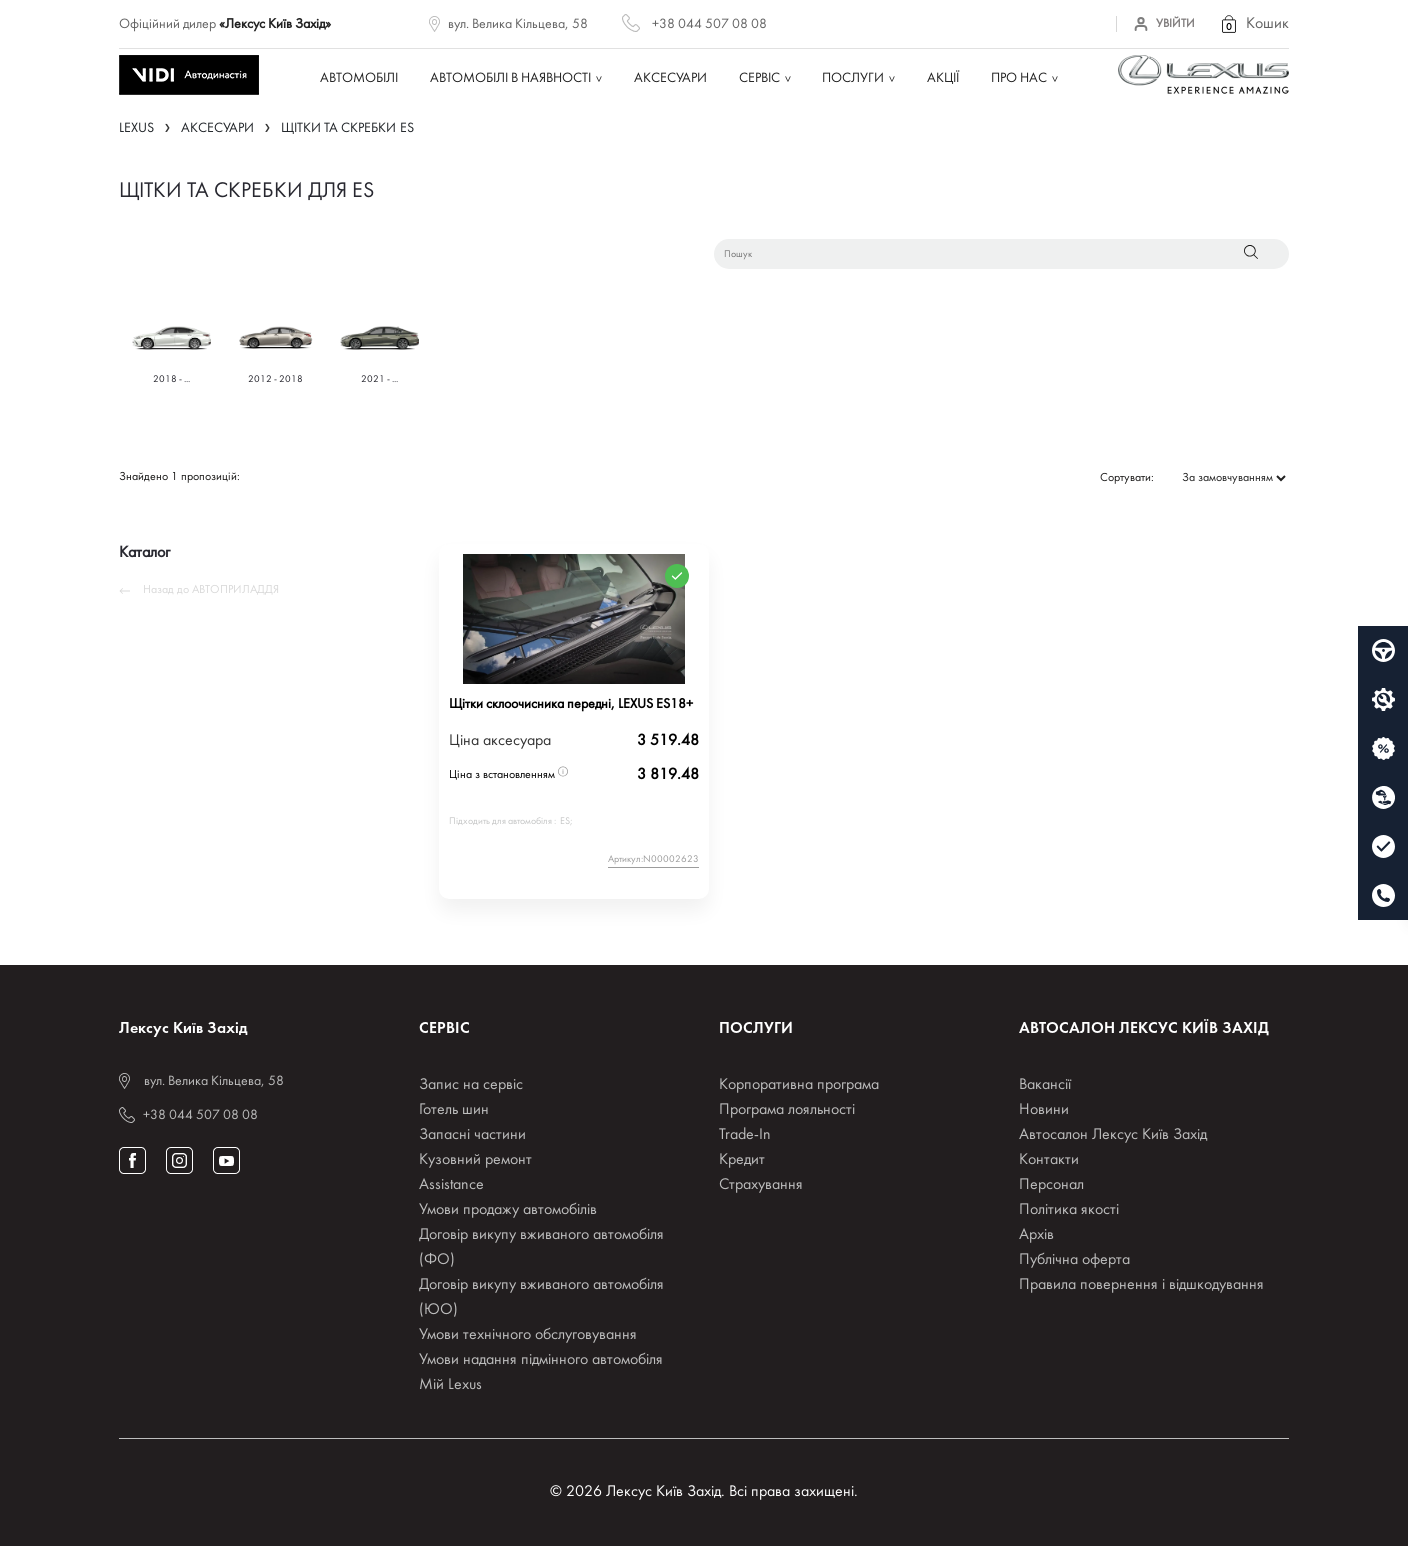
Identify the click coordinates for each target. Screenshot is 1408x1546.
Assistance (451, 1185)
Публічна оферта (1074, 1260)
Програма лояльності (787, 1110)
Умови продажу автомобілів (508, 1210)
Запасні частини (472, 1135)
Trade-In (745, 1135)
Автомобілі (359, 78)
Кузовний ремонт (475, 1160)
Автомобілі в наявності (510, 78)
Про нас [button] (1019, 78)
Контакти (1049, 1160)
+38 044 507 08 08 (709, 24)
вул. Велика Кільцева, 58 (518, 24)
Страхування (761, 1185)
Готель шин (454, 1110)
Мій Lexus (450, 1385)
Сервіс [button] (759, 78)
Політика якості (1069, 1210)
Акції (943, 78)
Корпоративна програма (799, 1085)
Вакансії (1045, 1085)
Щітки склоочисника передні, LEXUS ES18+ (571, 704)
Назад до (199, 590)
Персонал (1051, 1185)
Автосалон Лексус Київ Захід (1113, 1135)
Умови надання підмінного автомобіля (541, 1360)
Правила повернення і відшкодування (1141, 1285)
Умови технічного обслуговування (528, 1335)
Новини (1044, 1110)
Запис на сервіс (471, 1085)
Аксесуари (670, 78)
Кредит (742, 1160)
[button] (1254, 24)
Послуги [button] (853, 78)
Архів (1036, 1235)
